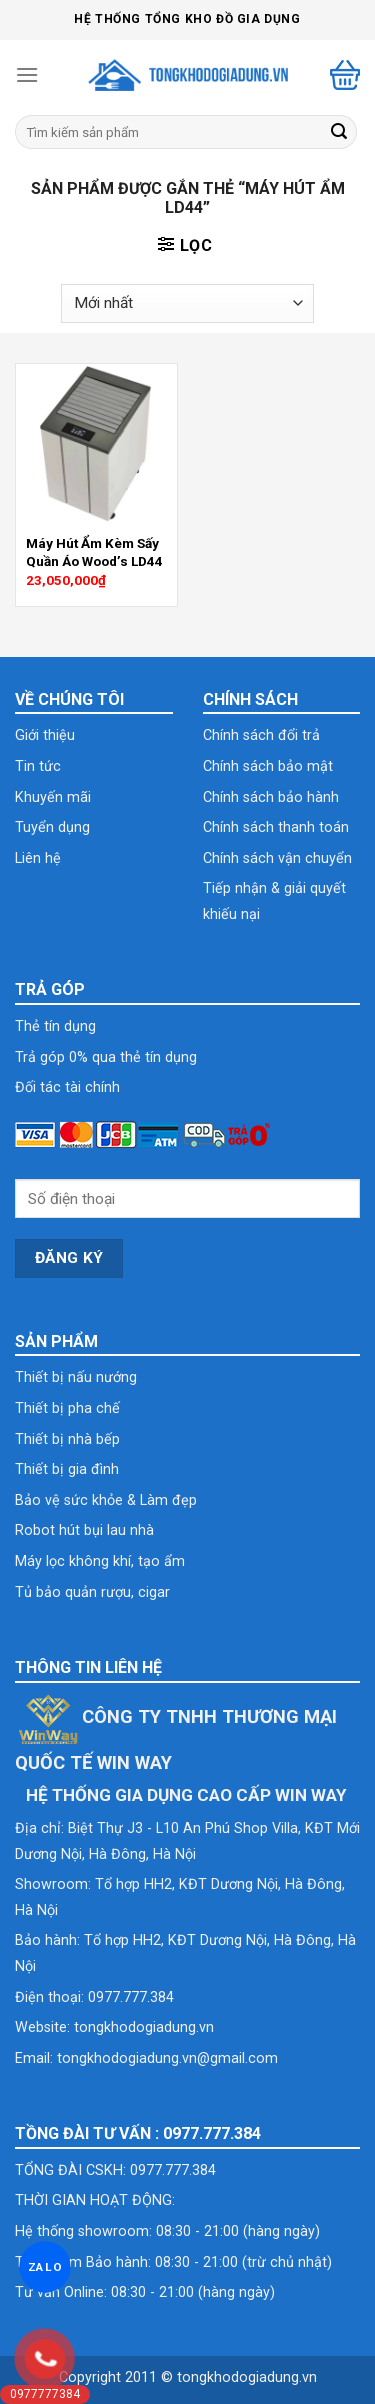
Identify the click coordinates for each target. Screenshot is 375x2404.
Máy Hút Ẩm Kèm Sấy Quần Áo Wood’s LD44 (94, 552)
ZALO (45, 2267)
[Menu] (27, 74)
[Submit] (339, 132)
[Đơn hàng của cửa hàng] (187, 303)
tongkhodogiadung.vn (144, 2027)
